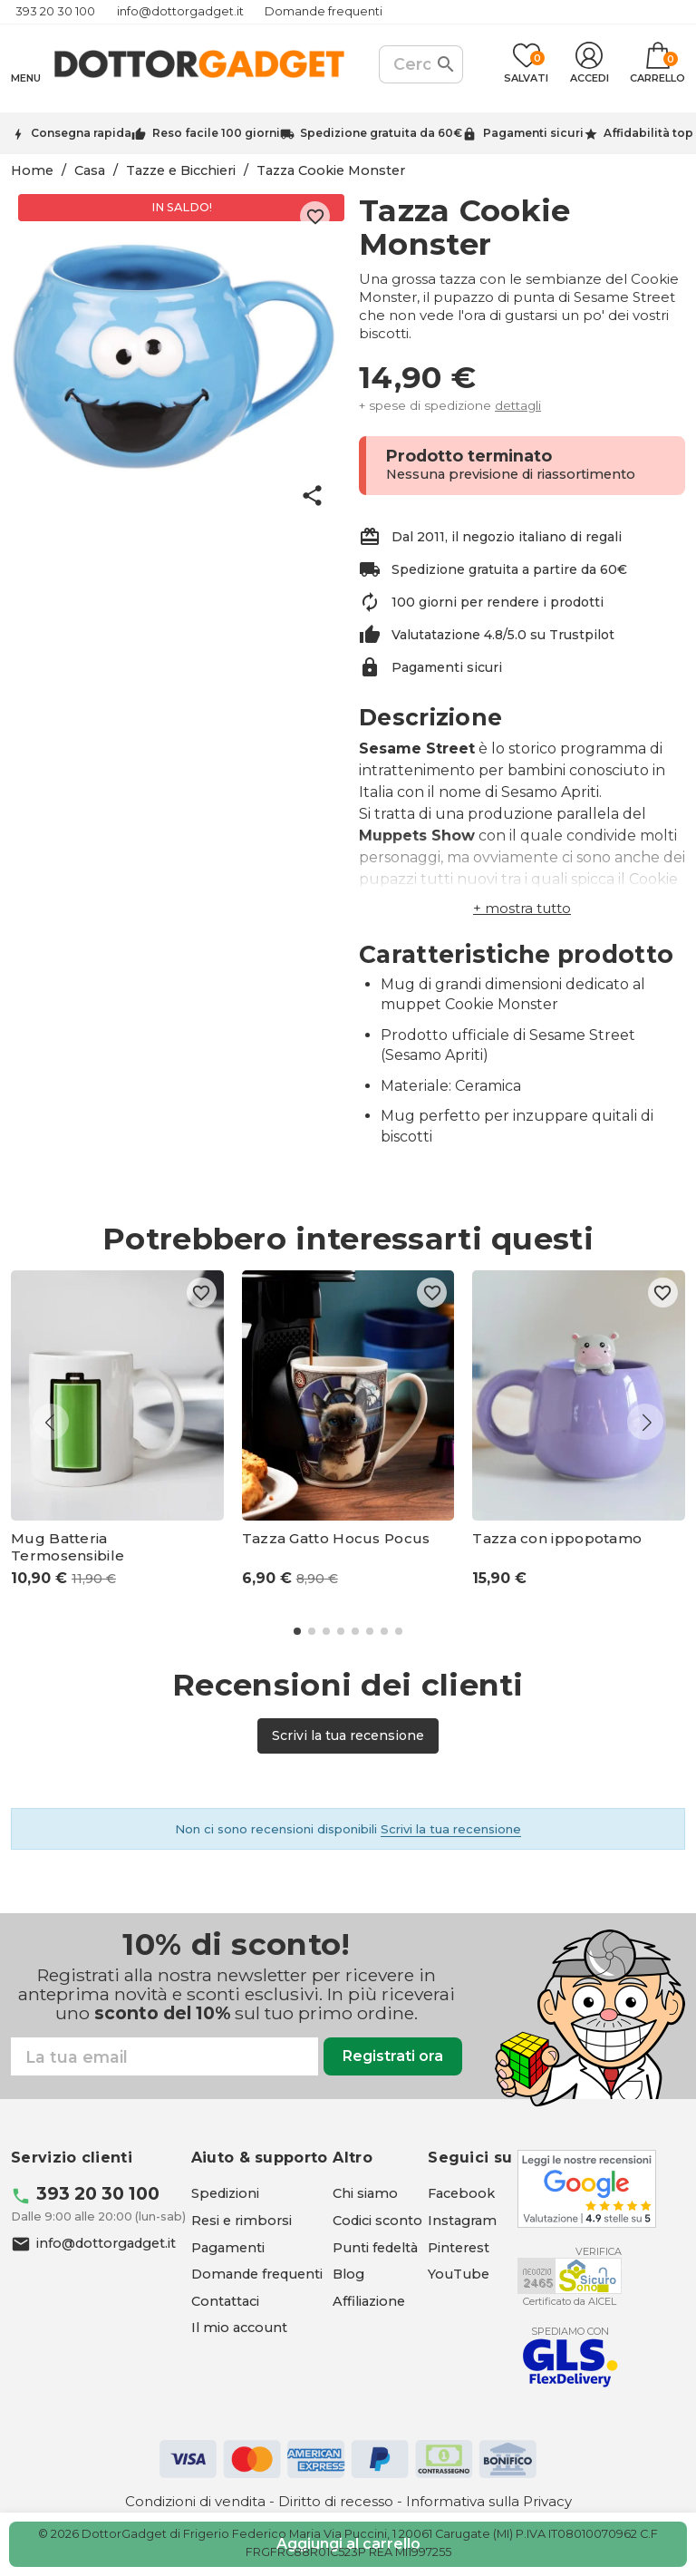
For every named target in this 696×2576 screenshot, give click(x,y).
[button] (522, 908)
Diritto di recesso (335, 2501)
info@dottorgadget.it (180, 11)
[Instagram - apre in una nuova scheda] (462, 2220)
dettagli (518, 405)
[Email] (164, 2056)
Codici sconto (377, 2220)
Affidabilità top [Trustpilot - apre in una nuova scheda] (648, 133)
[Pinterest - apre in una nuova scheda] (458, 2248)
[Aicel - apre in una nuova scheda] (569, 2276)
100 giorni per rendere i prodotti (498, 602)
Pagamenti (228, 2248)
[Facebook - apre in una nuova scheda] (461, 2193)
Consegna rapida (81, 133)
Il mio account (239, 2327)
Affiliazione (369, 2301)
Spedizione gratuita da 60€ (381, 133)
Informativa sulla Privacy (489, 2501)
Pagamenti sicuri (533, 133)
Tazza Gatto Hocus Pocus (336, 1539)
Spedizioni (225, 2193)
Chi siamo (365, 2193)
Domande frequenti (323, 11)
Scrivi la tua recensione (348, 1735)
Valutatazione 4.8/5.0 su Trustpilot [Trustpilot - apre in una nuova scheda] (503, 635)
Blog (348, 2274)
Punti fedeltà (375, 2248)
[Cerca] (421, 64)
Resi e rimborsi (241, 2220)
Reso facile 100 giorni (216, 133)
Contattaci (225, 2301)
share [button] (312, 495)
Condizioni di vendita (195, 2501)
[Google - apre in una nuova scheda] (586, 2189)
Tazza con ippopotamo (557, 1539)
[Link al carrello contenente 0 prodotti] (657, 64)
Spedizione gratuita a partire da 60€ (509, 569)
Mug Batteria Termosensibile (67, 1547)
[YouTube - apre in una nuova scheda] (458, 2274)
